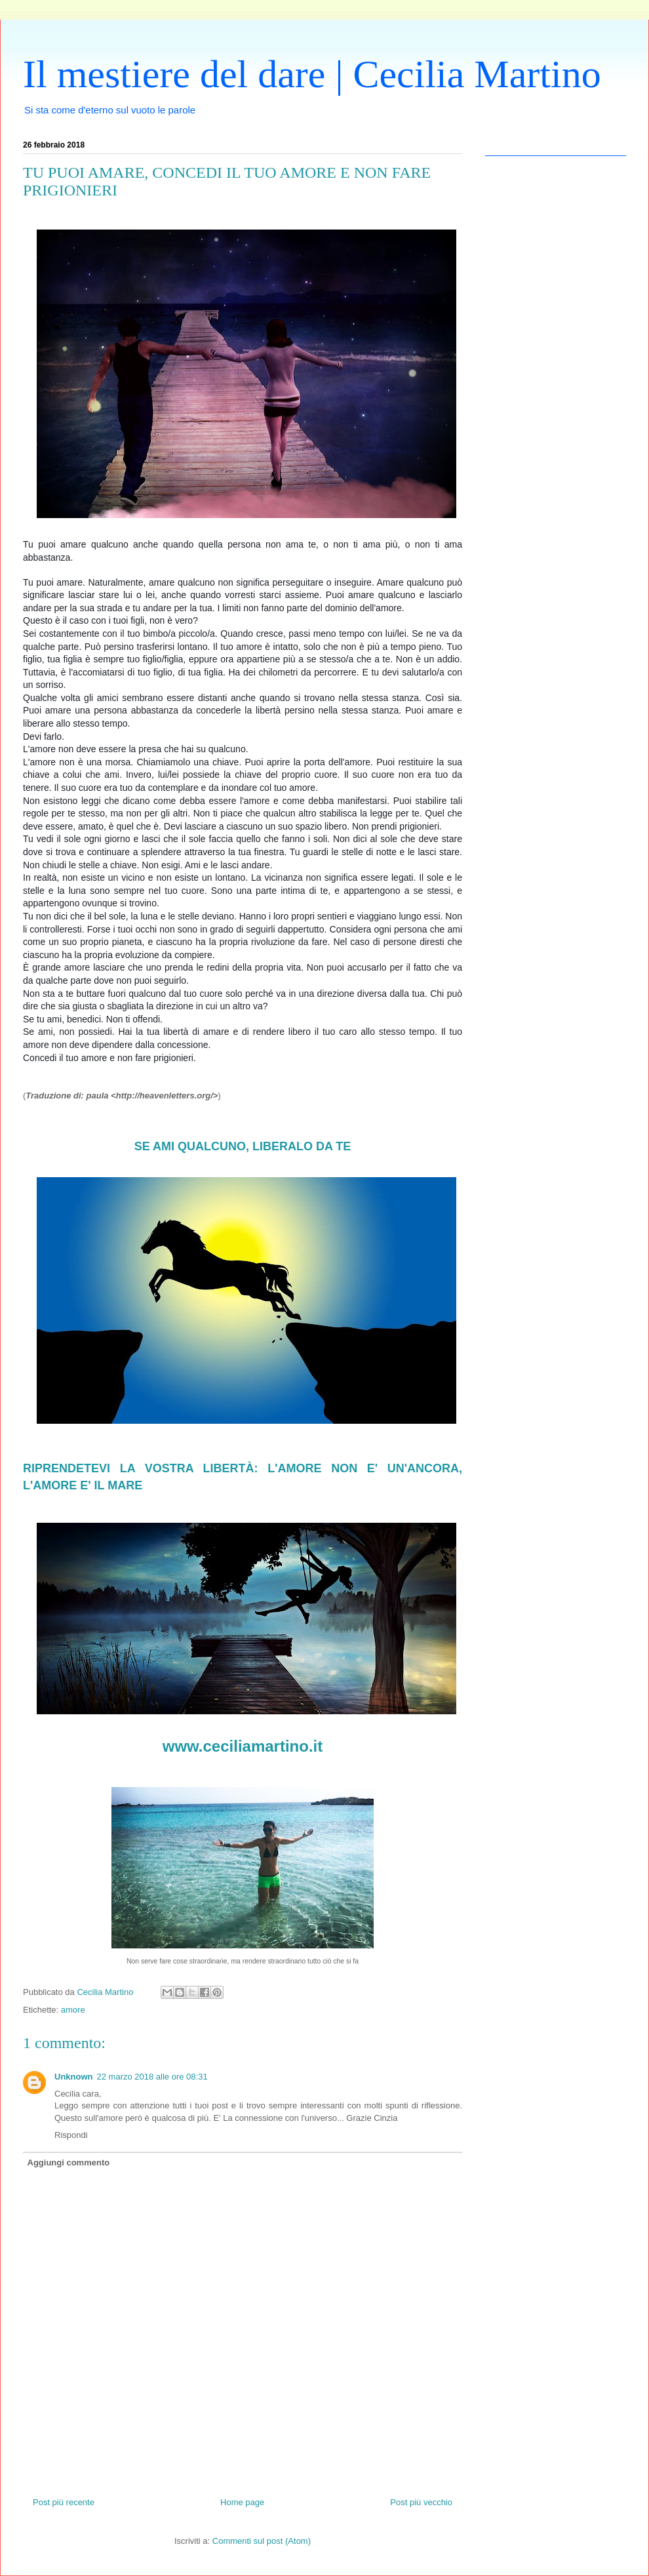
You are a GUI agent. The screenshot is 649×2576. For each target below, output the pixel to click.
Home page (242, 2502)
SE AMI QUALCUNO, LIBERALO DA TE (242, 1146)
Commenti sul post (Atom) (261, 2541)
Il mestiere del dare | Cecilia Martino (312, 74)
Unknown (73, 2077)
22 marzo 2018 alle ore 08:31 (152, 2077)
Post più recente (63, 2502)
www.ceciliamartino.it (243, 1746)
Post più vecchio (421, 2502)
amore (73, 2010)
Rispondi (71, 2135)
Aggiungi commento (69, 2162)
